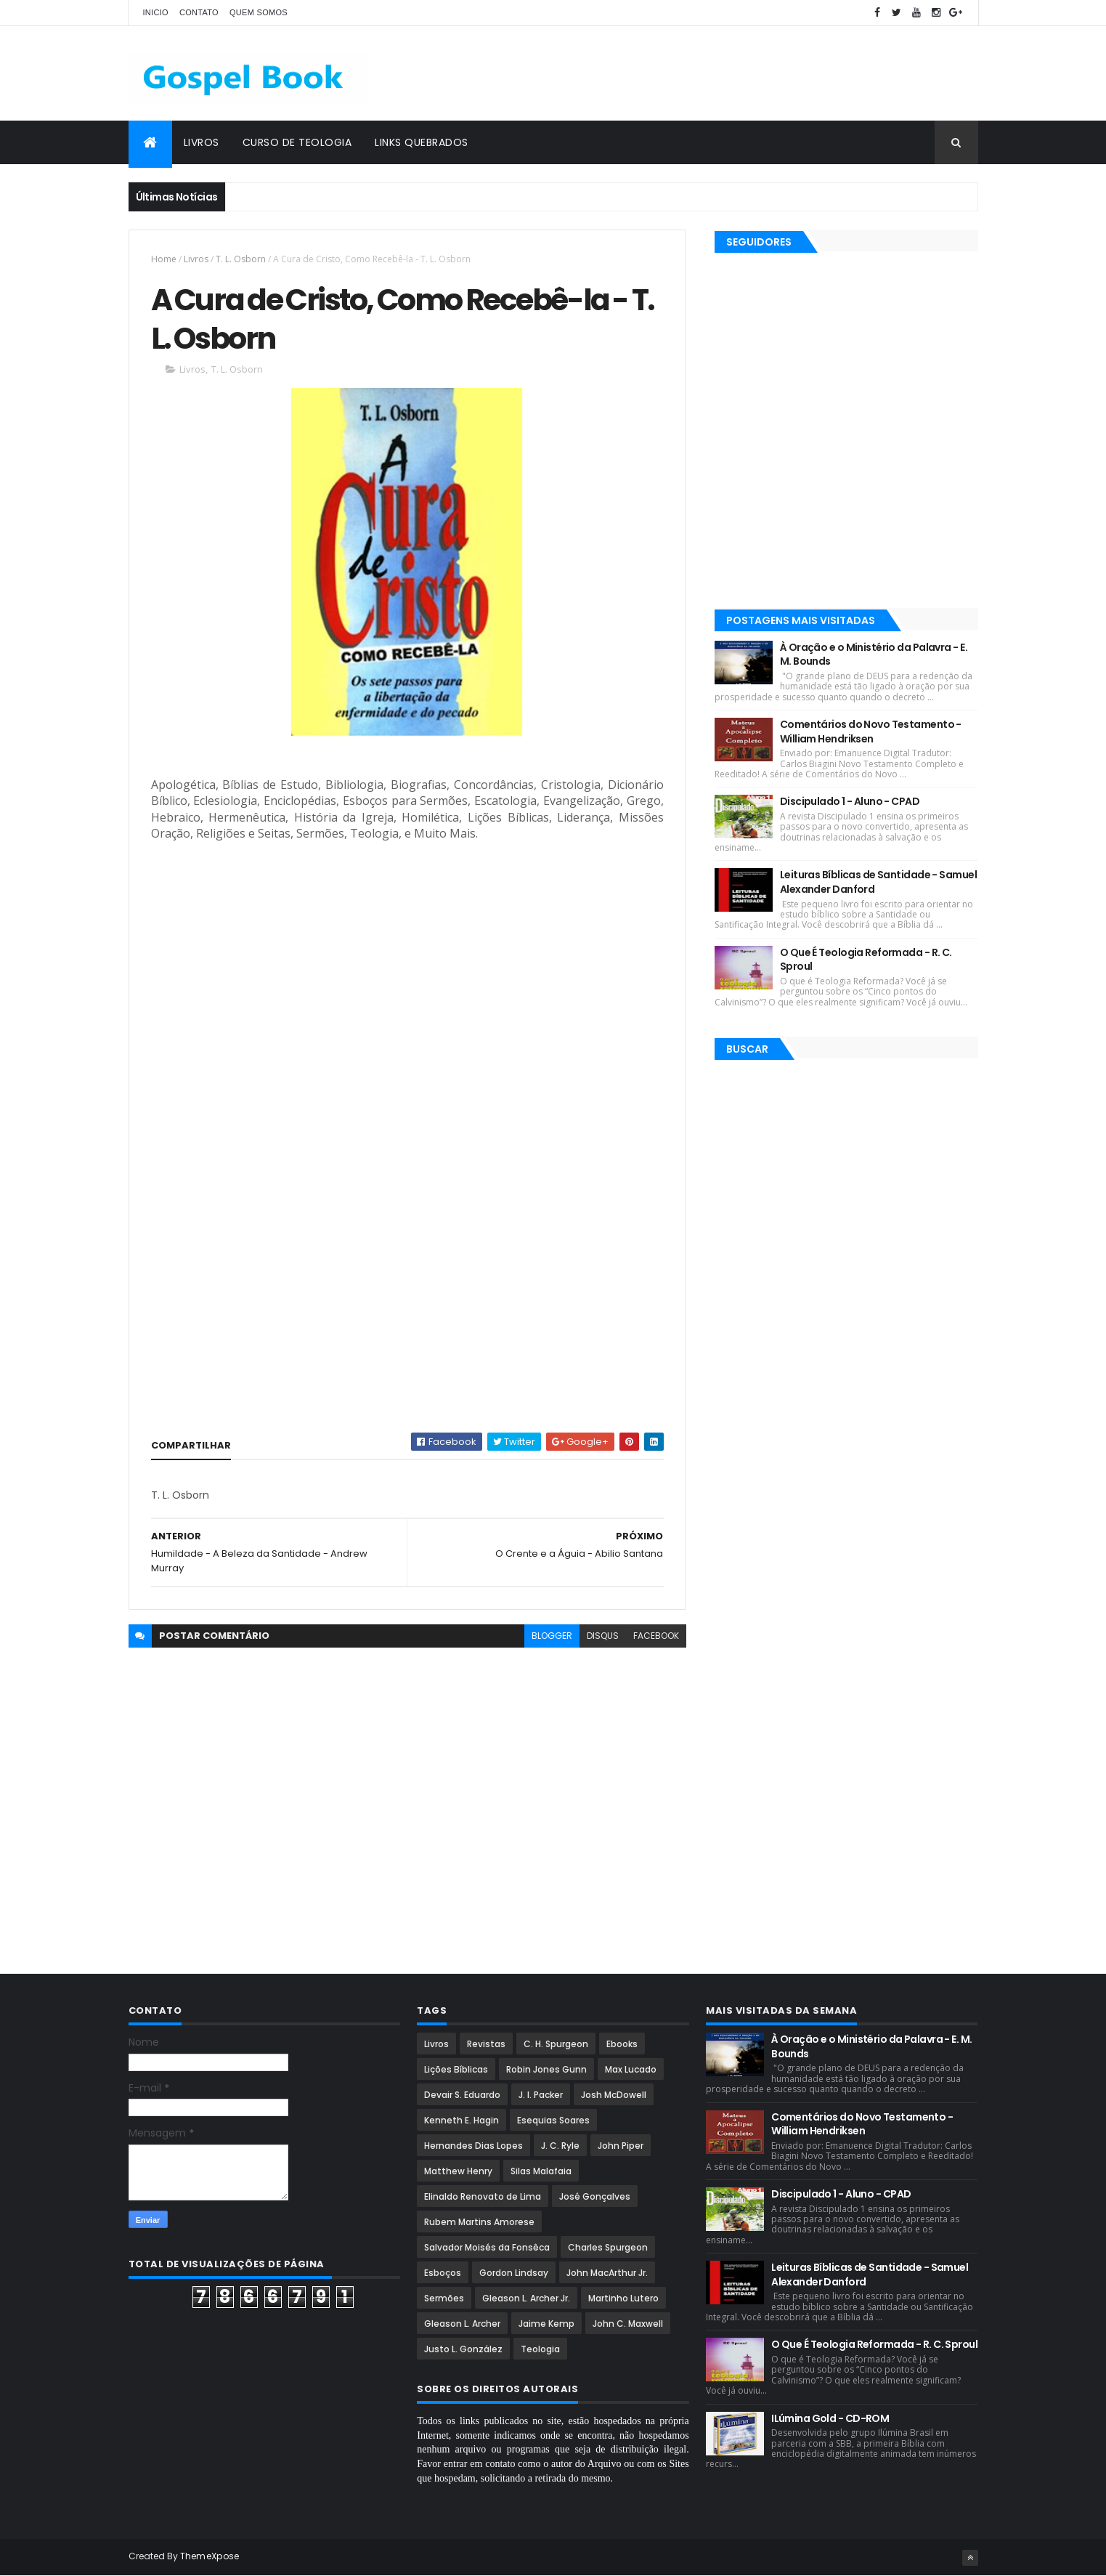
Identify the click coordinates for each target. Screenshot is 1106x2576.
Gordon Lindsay (513, 2273)
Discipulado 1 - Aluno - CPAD (849, 801)
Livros (201, 142)
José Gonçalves (594, 2196)
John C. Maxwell (628, 2323)
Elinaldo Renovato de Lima (482, 2196)
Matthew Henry (458, 2171)
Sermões (444, 2298)
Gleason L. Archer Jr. (526, 2298)
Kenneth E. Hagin (461, 2120)
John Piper (620, 2145)
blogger (552, 1635)
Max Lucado (630, 2069)
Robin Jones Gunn (546, 2069)
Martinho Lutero (623, 2298)
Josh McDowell (613, 2095)
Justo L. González (463, 2349)
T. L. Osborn (241, 259)
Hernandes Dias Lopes (473, 2145)
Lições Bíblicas (456, 2069)
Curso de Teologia (297, 142)
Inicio (155, 12)
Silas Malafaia (541, 2171)
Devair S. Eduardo (462, 2095)
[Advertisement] (714, 73)
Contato (199, 12)
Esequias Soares (553, 2120)
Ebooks (622, 2044)
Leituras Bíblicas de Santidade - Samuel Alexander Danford (878, 881)
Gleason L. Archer (462, 2323)
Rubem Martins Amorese (479, 2222)
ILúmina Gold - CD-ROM (830, 2418)
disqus (603, 1635)
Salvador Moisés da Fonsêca (487, 2247)
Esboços (442, 2273)
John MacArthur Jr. (607, 2273)
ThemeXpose (210, 2556)
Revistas (486, 2044)
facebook (656, 1635)
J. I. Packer (541, 2095)
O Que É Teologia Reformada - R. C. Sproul (866, 959)
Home (163, 259)
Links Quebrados (421, 142)
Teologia (540, 2349)
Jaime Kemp (546, 2323)
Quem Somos (258, 12)
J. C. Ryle (560, 2145)
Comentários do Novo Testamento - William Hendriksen (870, 731)
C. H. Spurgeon (556, 2044)
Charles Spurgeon (608, 2247)
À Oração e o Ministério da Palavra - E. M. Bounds (873, 654)
